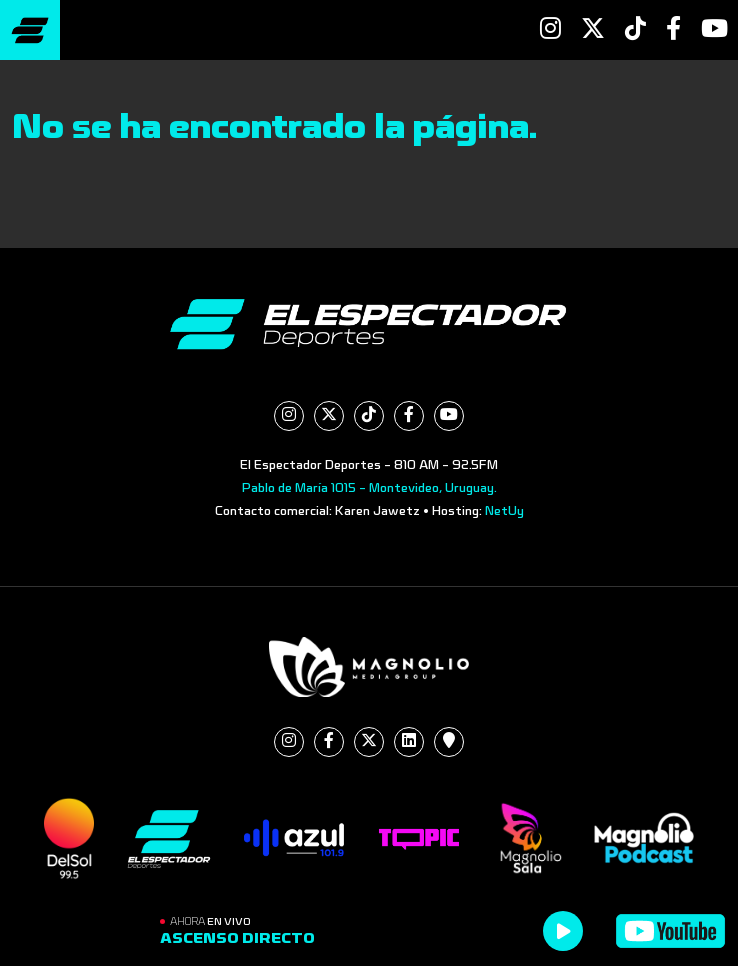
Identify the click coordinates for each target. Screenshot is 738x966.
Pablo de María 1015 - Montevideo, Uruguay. (369, 488)
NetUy (504, 511)
